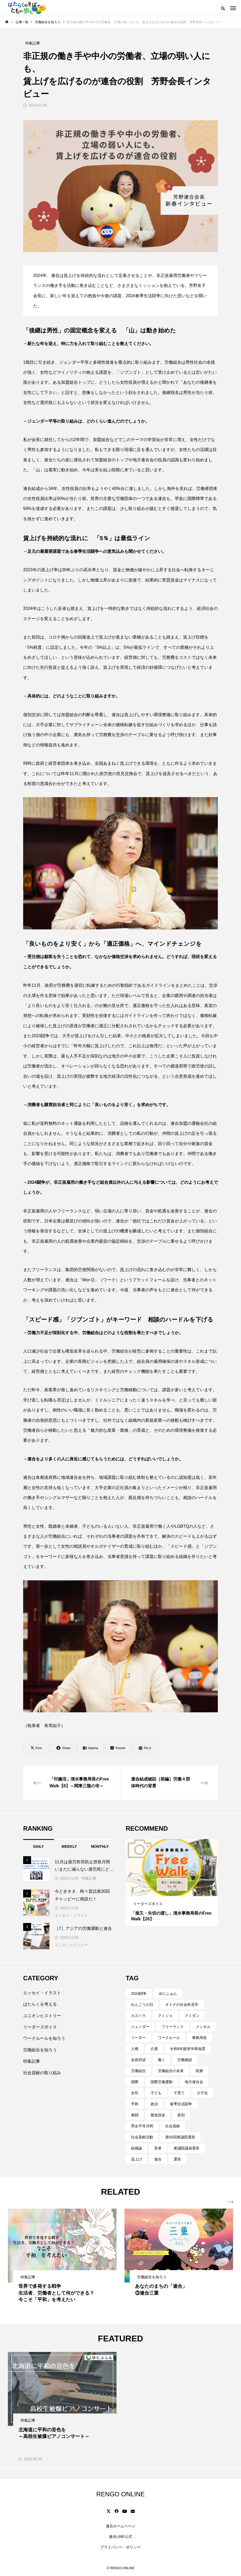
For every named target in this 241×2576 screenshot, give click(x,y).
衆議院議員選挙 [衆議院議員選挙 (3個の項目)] (186, 2148)
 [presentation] (230, 2202)
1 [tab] (167, 1891)
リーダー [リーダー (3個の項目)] (138, 2038)
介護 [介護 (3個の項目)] (154, 2049)
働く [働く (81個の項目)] (161, 2060)
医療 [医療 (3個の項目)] (199, 2071)
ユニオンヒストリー (71, 1945)
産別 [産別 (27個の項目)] (181, 2115)
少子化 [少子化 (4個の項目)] (202, 2093)
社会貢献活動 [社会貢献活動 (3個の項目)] (142, 2137)
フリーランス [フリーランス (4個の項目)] (173, 2027)
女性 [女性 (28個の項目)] (134, 2093)
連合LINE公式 (120, 2536)
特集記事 (89, 1878)
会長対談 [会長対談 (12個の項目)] (138, 2060)
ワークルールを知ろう (44, 2038)
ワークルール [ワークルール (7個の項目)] (169, 2038)
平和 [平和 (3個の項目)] (134, 2104)
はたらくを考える (40, 2004)
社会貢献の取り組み (42, 2073)
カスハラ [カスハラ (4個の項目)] (138, 2015)
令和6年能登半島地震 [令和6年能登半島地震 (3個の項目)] (187, 2049)
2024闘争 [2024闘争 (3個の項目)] (139, 1993)
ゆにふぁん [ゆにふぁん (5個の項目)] (168, 1993)
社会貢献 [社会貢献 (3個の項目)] (172, 2126)
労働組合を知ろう (40, 2050)
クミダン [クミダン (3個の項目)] (192, 2015)
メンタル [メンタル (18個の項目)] (203, 2027)
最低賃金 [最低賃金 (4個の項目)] (157, 2115)
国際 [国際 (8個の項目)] (134, 2082)
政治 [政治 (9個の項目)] (154, 2104)
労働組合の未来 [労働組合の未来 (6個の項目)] (171, 2071)
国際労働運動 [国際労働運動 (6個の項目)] (161, 2082)
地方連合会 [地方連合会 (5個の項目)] (194, 2082)
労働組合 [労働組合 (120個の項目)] (138, 2071)
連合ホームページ (120, 2526)
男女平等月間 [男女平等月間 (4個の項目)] (142, 2126)
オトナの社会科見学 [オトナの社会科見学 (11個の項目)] (181, 2004)
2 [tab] (172, 1891)
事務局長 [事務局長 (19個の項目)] (199, 2038)
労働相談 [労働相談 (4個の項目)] (184, 2060)
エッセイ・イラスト (71, 1915)
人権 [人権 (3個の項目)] (134, 2049)
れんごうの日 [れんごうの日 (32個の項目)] (142, 2004)
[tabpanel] (172, 1882)
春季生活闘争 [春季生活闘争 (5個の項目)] (181, 2104)
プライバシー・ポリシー (120, 2547)
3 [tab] (176, 1891)
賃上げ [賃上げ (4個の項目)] (136, 2159)
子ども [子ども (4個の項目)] (156, 2093)
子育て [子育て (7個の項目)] (179, 2093)
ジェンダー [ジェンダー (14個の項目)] (140, 2027)
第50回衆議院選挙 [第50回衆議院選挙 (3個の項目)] (180, 2137)
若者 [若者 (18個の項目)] (158, 2148)
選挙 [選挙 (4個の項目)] (177, 2159)
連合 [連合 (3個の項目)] (158, 2159)
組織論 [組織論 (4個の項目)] (136, 2148)
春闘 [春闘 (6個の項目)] (134, 2115)
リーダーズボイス (40, 2027)
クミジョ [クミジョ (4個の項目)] (165, 2015)
